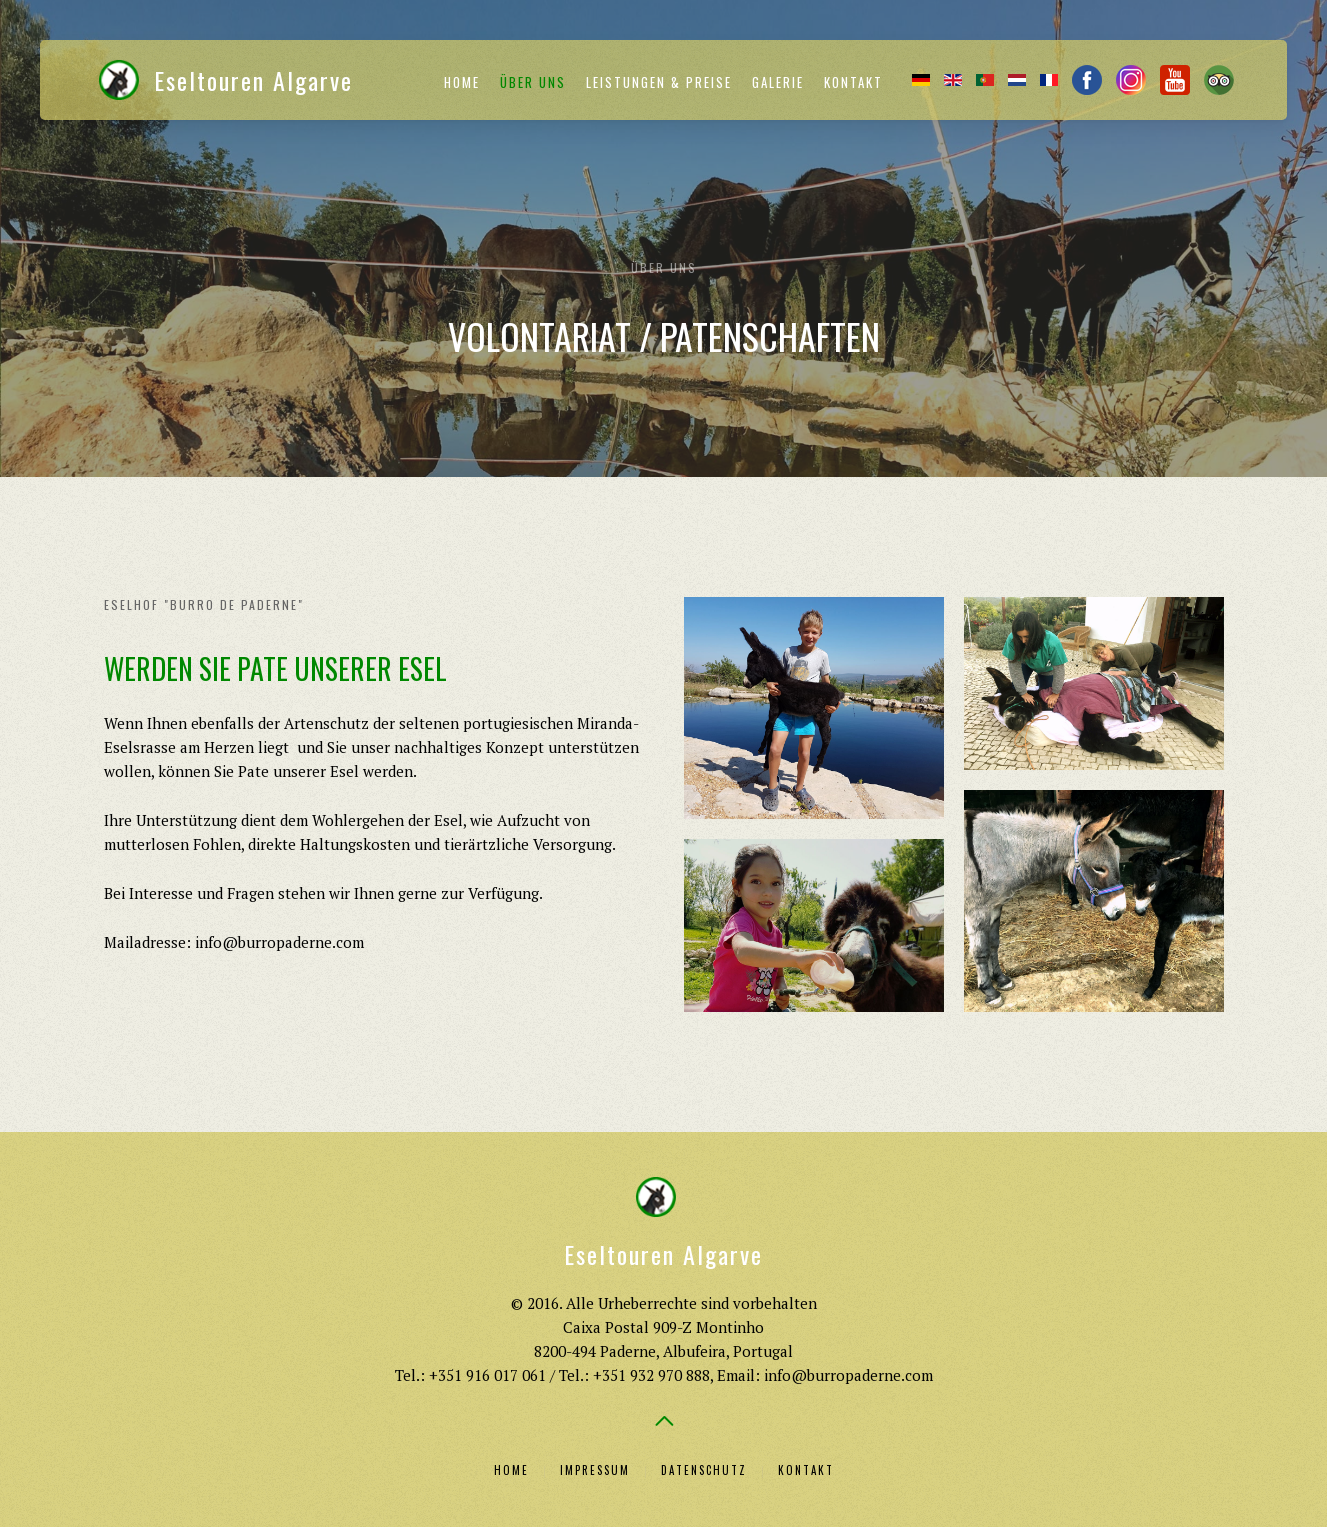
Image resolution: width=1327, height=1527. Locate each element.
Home (462, 82)
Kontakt (853, 82)
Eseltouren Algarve (226, 80)
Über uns (533, 82)
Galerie (778, 82)
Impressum (595, 1470)
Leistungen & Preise (659, 82)
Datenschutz (704, 1470)
